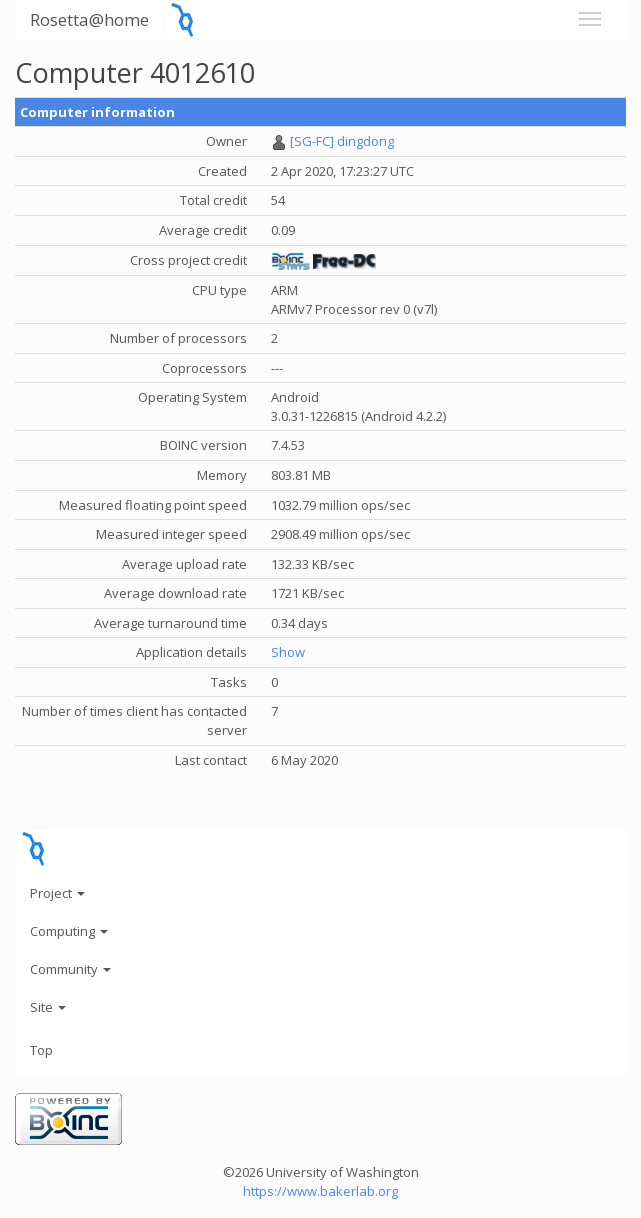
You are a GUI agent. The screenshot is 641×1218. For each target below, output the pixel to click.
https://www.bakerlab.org (320, 1191)
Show (288, 652)
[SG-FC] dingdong (342, 141)
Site (48, 1007)
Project (57, 893)
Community (70, 969)
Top (41, 1050)
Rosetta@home (89, 19)
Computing (69, 931)
